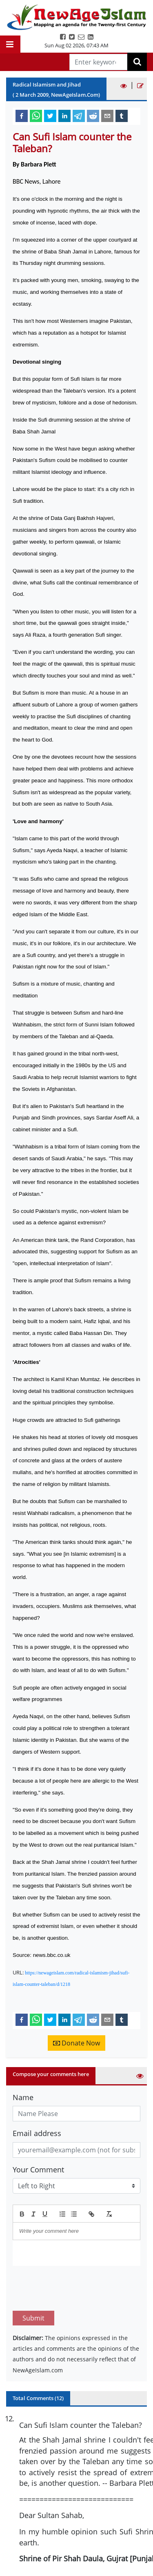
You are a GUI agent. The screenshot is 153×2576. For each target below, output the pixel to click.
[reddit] (93, 115)
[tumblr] (121, 115)
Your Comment (38, 2169)
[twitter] (50, 115)
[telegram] (79, 115)
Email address (37, 2133)
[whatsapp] (36, 115)
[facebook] (22, 115)
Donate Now (76, 2043)
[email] (107, 115)
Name (23, 2097)
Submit (33, 2279)
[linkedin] (64, 115)
